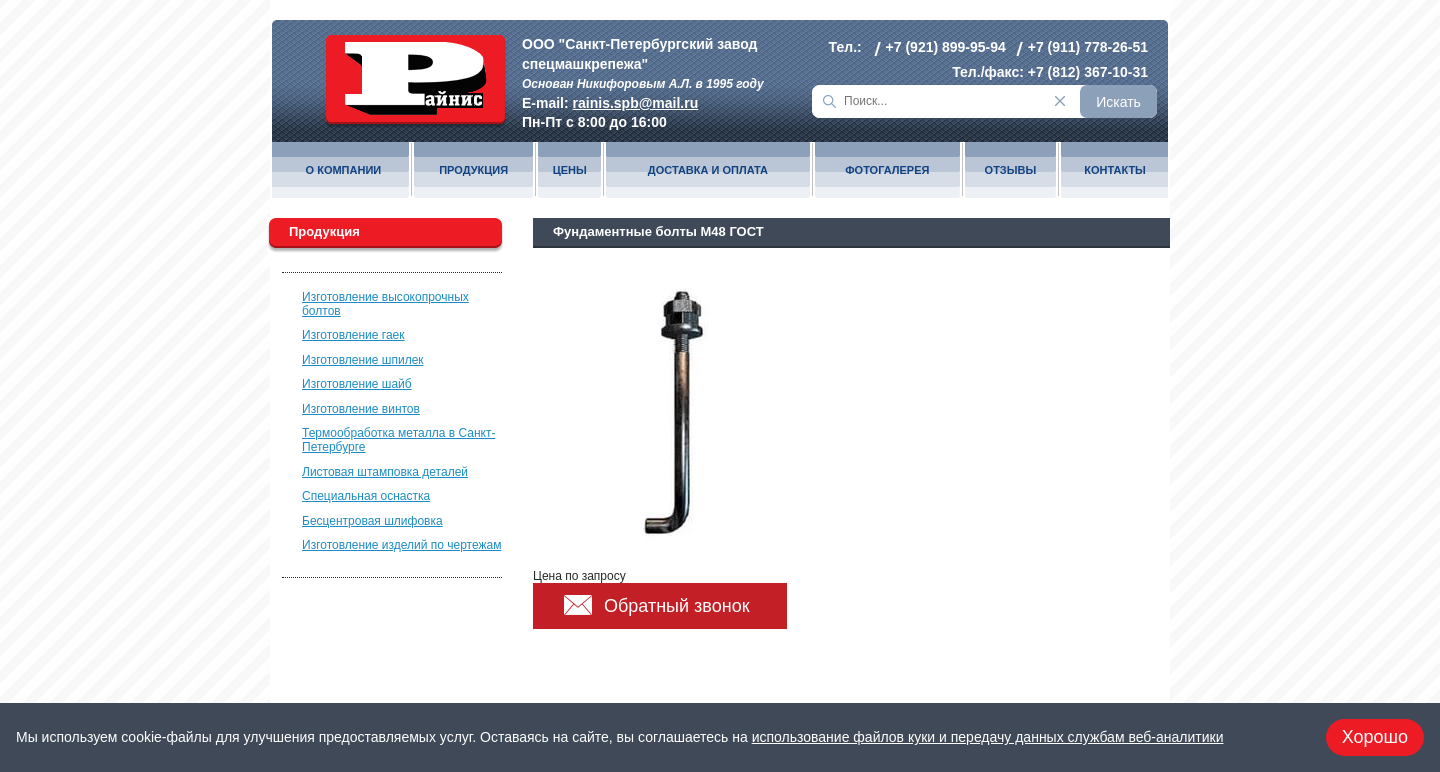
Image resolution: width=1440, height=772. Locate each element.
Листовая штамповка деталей (385, 472)
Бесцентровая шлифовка (372, 521)
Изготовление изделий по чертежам (401, 545)
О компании (344, 170)
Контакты (1115, 170)
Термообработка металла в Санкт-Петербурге (398, 440)
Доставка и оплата (708, 170)
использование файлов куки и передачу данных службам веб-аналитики (988, 737)
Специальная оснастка (366, 496)
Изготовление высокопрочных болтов (385, 304)
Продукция (473, 170)
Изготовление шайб (357, 384)
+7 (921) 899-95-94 (946, 47)
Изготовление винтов (361, 409)
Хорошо (1375, 737)
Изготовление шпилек (363, 360)
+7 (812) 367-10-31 (1088, 72)
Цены (570, 170)
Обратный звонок (677, 606)
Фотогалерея (887, 170)
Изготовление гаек (353, 335)
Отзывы (1011, 170)
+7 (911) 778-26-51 (1088, 47)
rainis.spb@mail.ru (636, 103)
